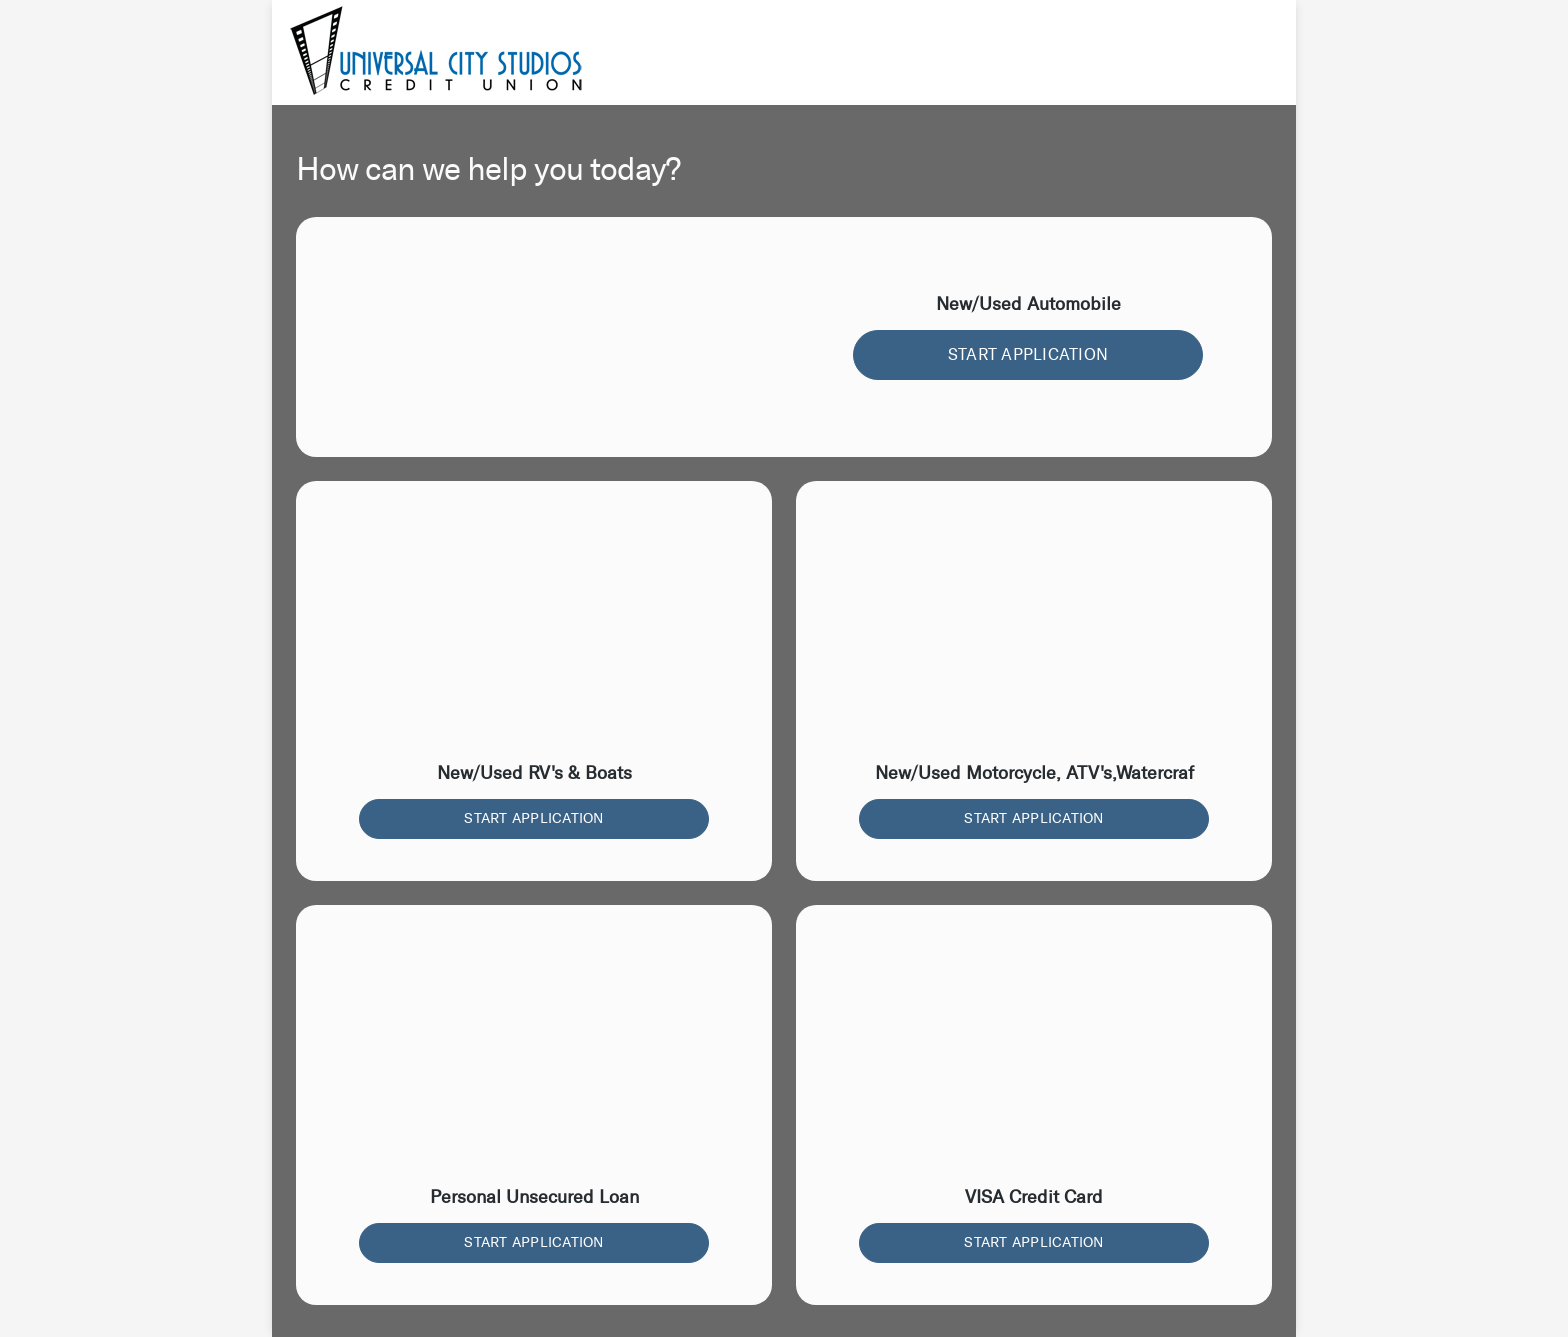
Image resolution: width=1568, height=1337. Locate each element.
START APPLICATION (1028, 354)
